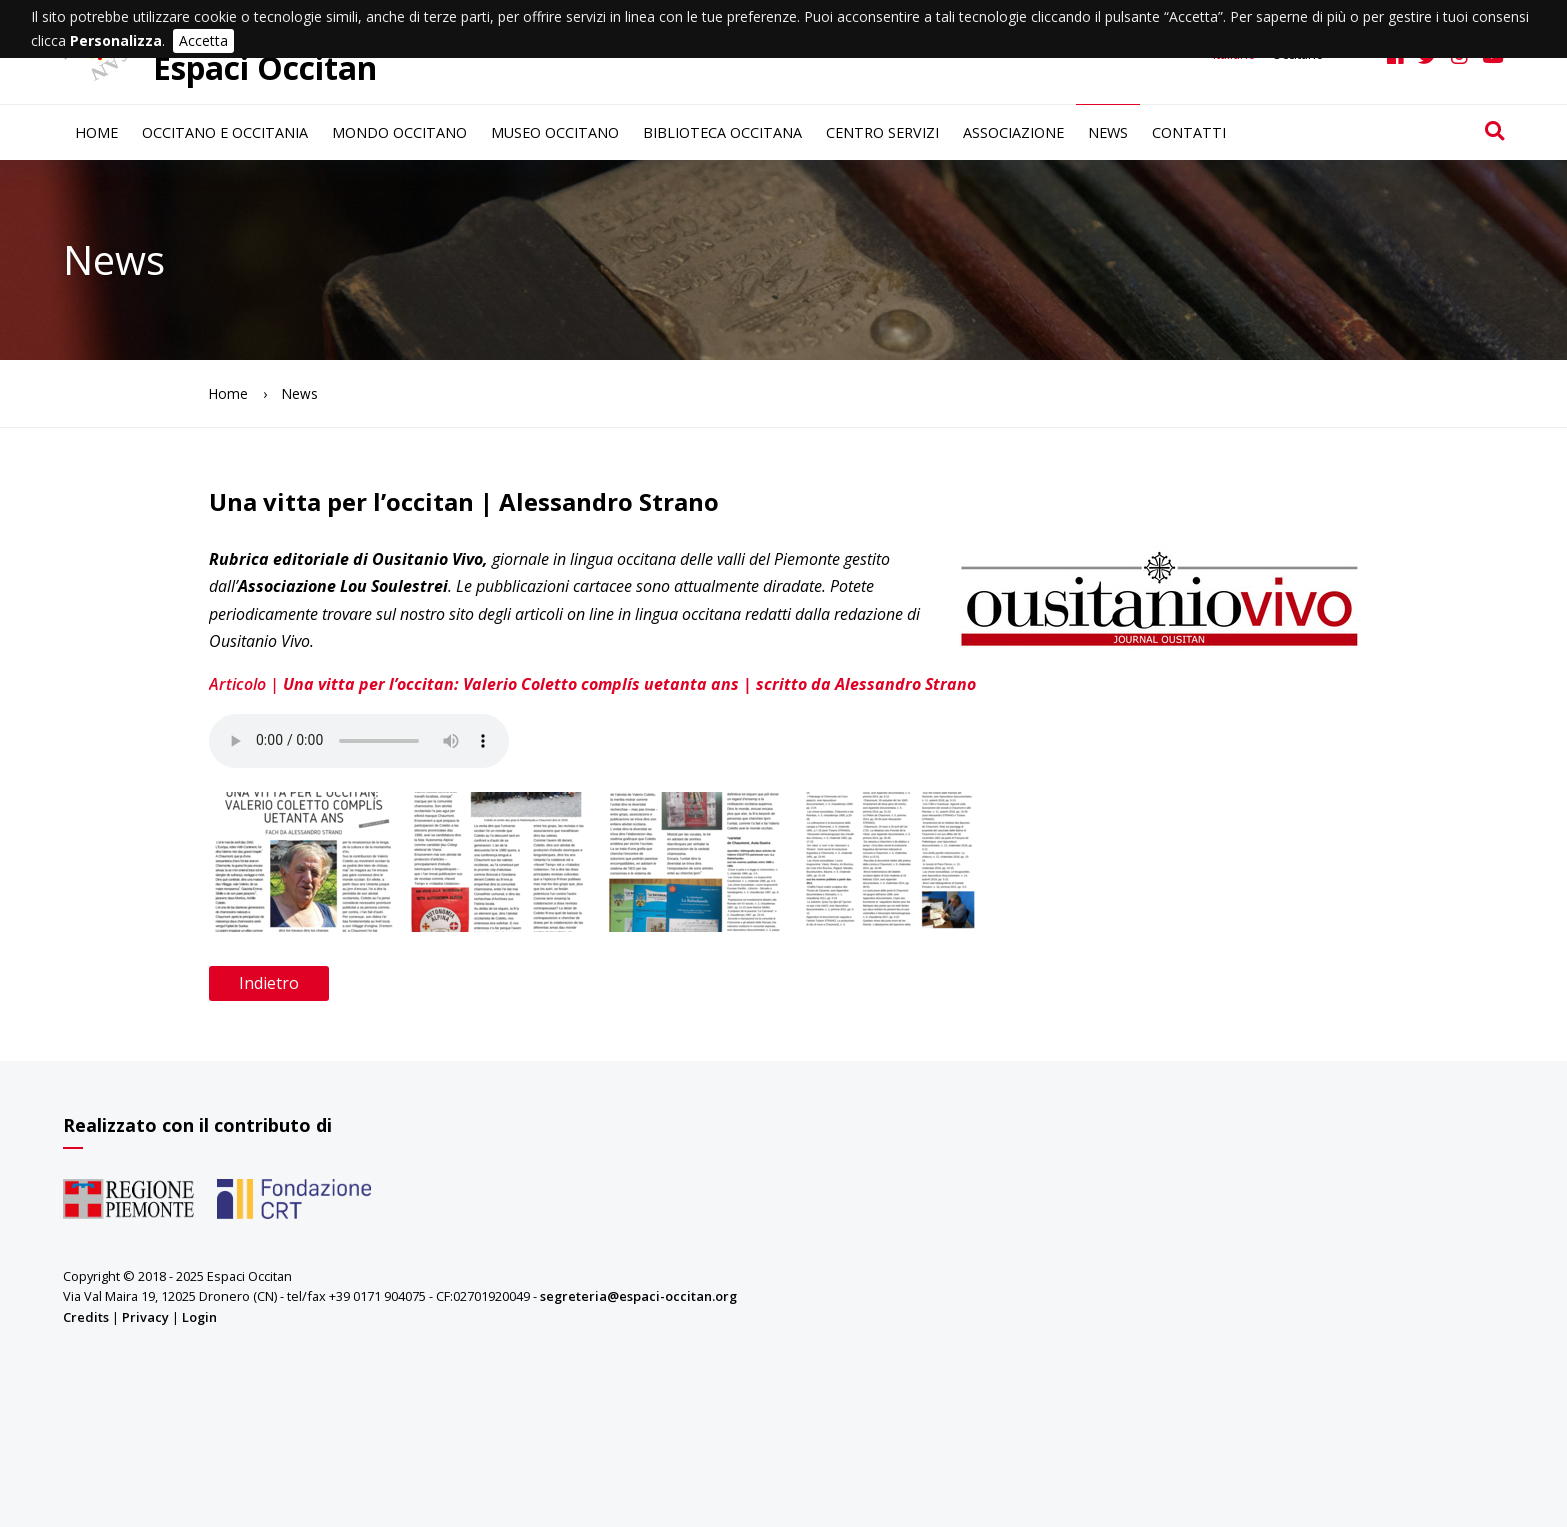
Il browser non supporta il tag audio (359, 741)
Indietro (269, 983)
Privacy (145, 1317)
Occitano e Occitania (225, 132)
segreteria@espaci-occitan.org (638, 1296)
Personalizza (116, 40)
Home (96, 132)
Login (199, 1317)
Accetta (203, 40)
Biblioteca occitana (722, 132)
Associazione (1013, 132)
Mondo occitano (399, 132)
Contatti (1189, 132)
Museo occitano (555, 132)
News (1108, 132)
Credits (86, 1317)
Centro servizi (882, 132)
